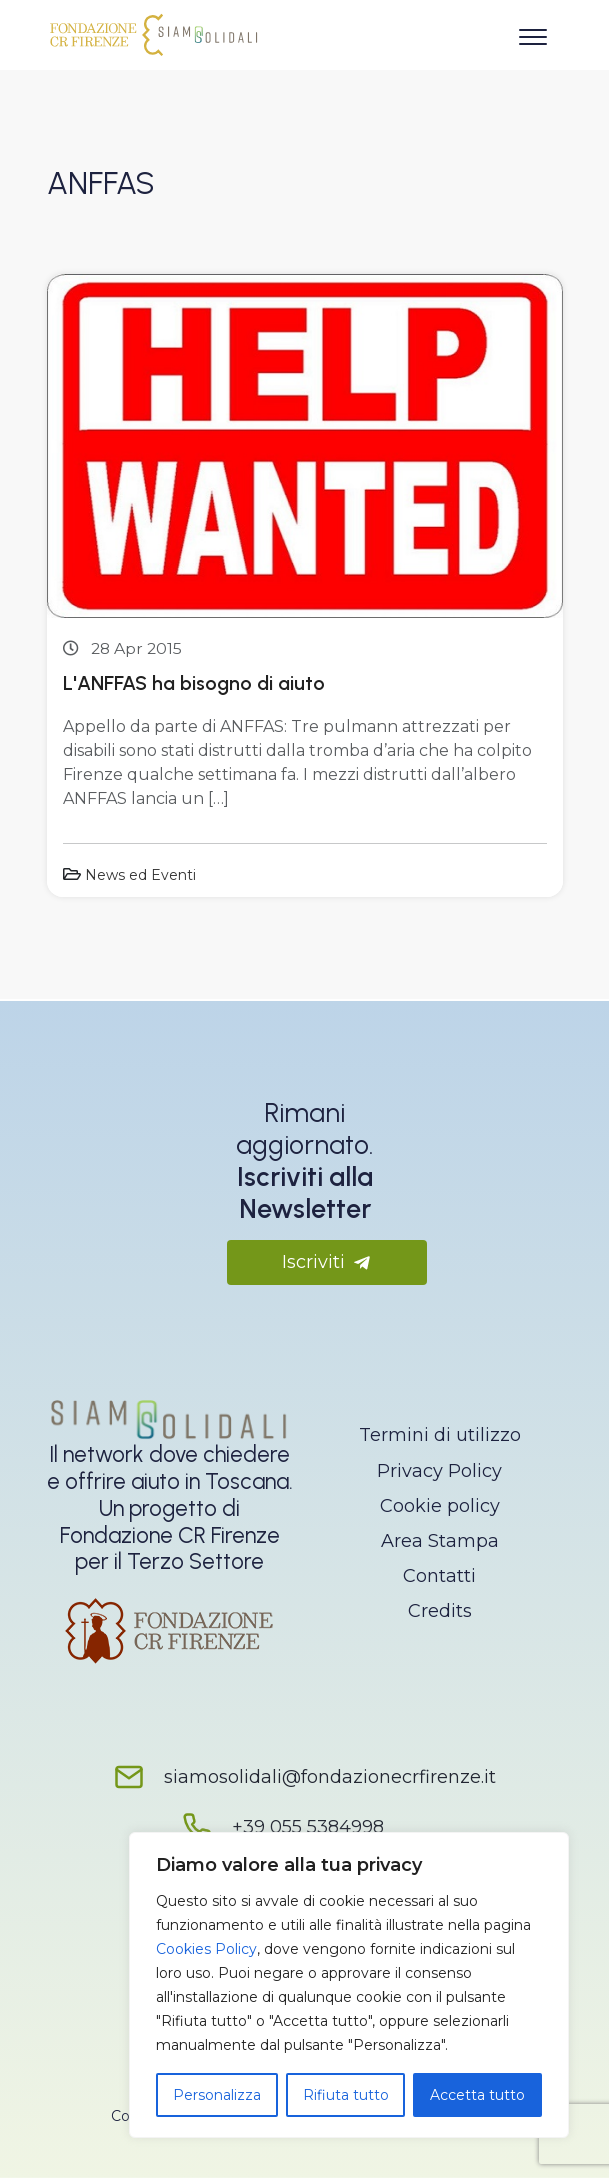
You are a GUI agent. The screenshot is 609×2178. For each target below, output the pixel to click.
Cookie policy (440, 1506)
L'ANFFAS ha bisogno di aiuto (194, 683)
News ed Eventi (140, 875)
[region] (349, 1985)
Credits (440, 1611)
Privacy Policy (439, 1471)
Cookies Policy (206, 1949)
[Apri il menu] (533, 33)
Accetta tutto (477, 2095)
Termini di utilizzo (440, 1435)
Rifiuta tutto (346, 2095)
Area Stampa (440, 1541)
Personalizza (217, 2095)
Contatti (439, 1576)
